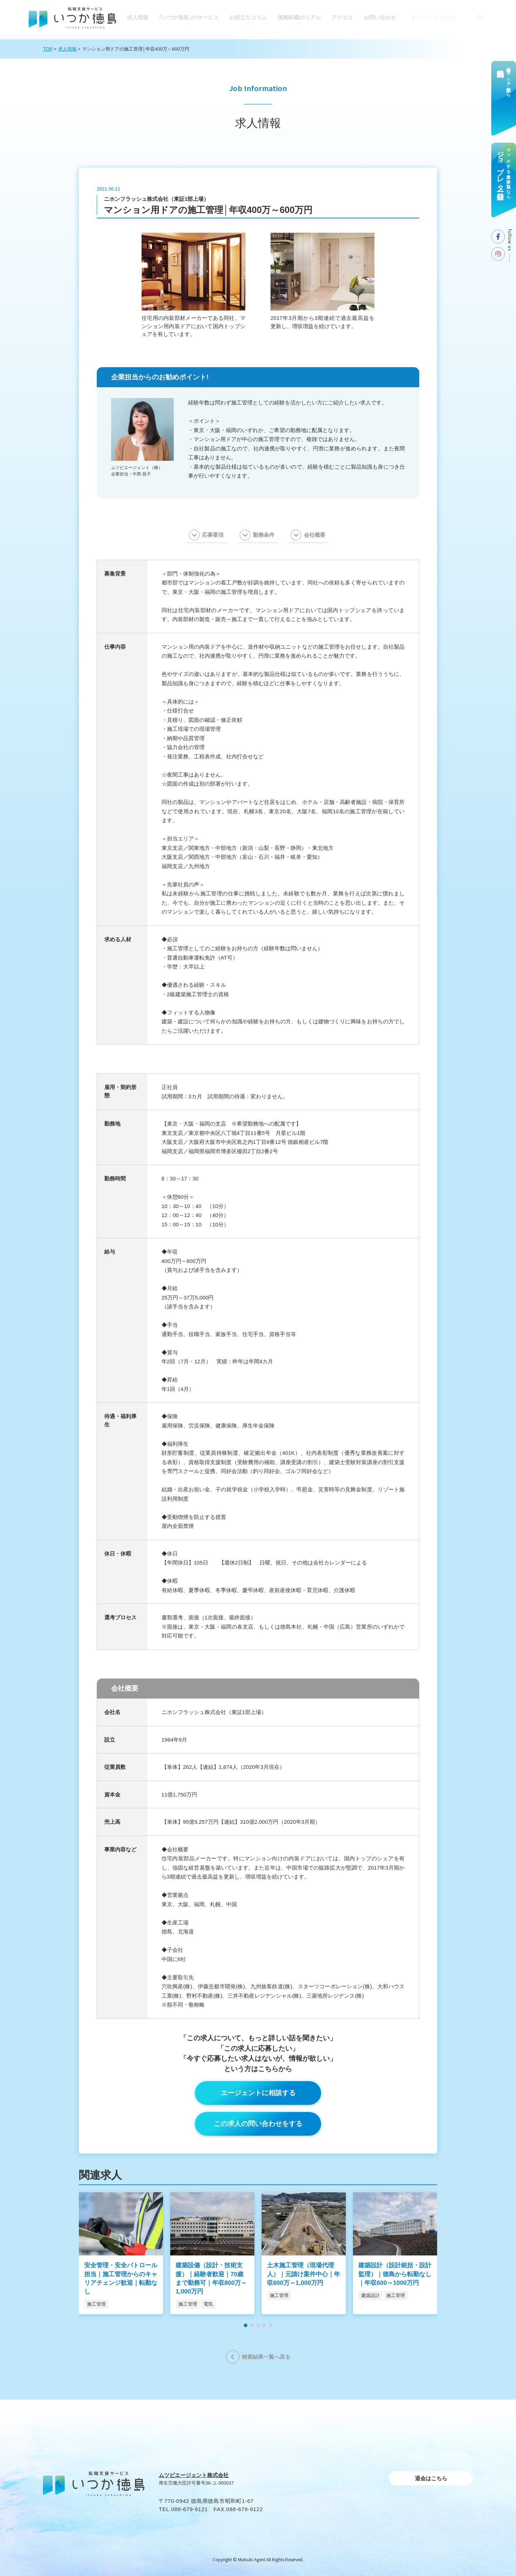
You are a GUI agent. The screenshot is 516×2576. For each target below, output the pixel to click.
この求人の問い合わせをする (258, 2123)
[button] (245, 2325)
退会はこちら (431, 2478)
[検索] (480, 18)
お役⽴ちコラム (248, 17)
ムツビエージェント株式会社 (194, 2475)
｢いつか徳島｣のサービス (189, 17)
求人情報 (137, 17)
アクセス (342, 17)
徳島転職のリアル (299, 17)
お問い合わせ (380, 17)
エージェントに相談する (258, 2093)
